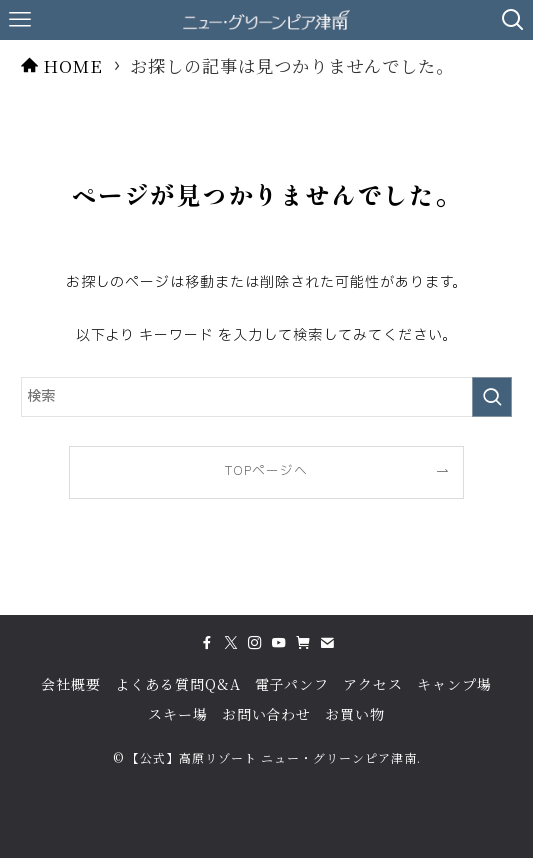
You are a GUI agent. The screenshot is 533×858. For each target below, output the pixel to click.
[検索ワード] (266, 397)
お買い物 (355, 714)
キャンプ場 (454, 684)
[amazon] (303, 643)
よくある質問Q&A (178, 684)
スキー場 (178, 714)
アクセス (373, 684)
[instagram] (255, 643)
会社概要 (71, 684)
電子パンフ (292, 684)
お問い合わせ (267, 714)
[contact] (327, 643)
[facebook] (207, 643)
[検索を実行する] (492, 397)
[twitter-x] (231, 643)
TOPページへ (266, 471)
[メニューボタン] (20, 20)
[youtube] (279, 643)
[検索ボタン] (513, 20)
